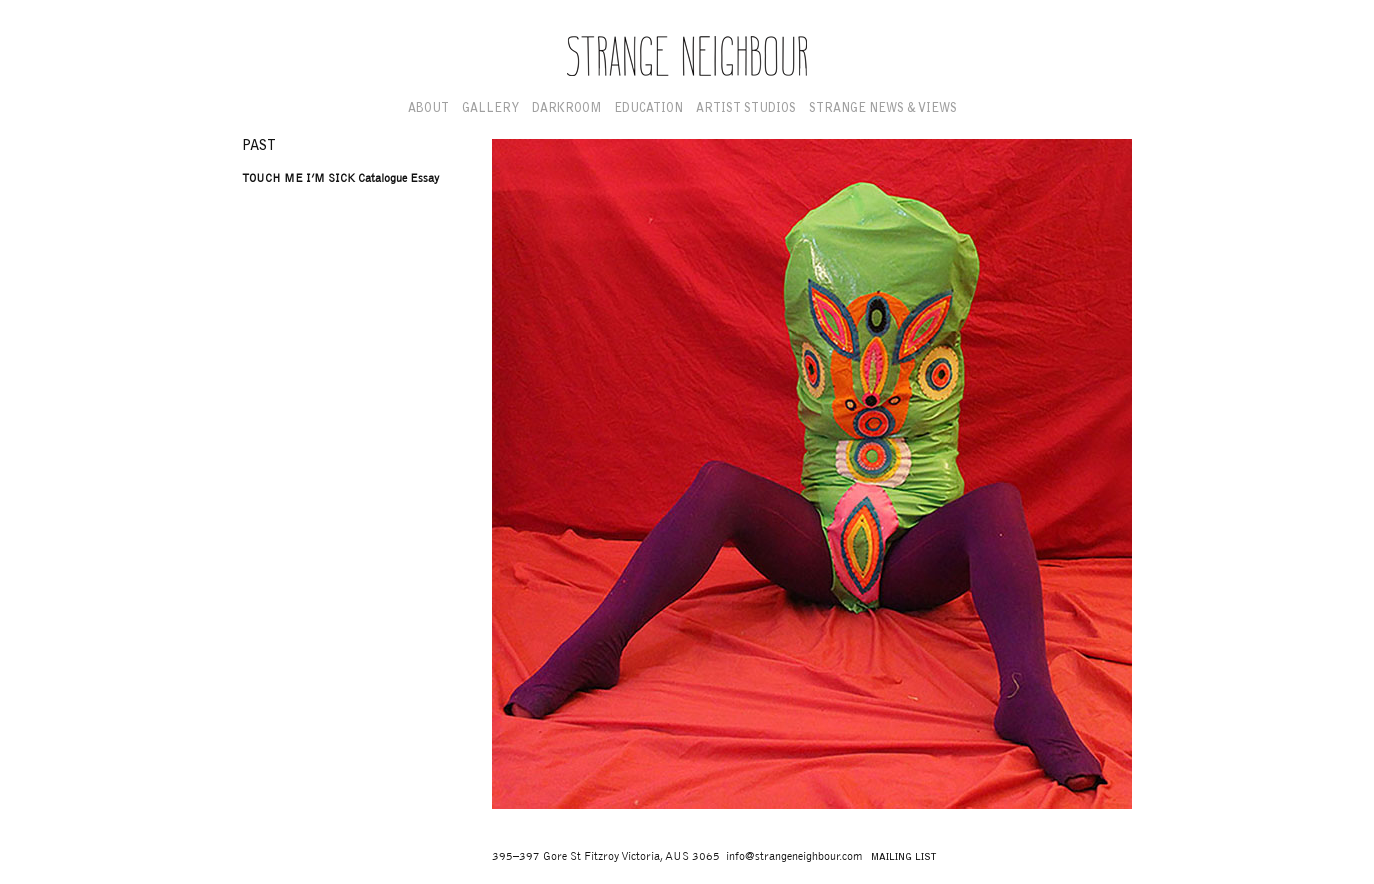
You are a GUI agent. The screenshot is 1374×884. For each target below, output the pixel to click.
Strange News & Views (883, 109)
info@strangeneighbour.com (794, 856)
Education (648, 109)
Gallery (490, 109)
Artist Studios (746, 109)
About (428, 109)
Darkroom (566, 109)
